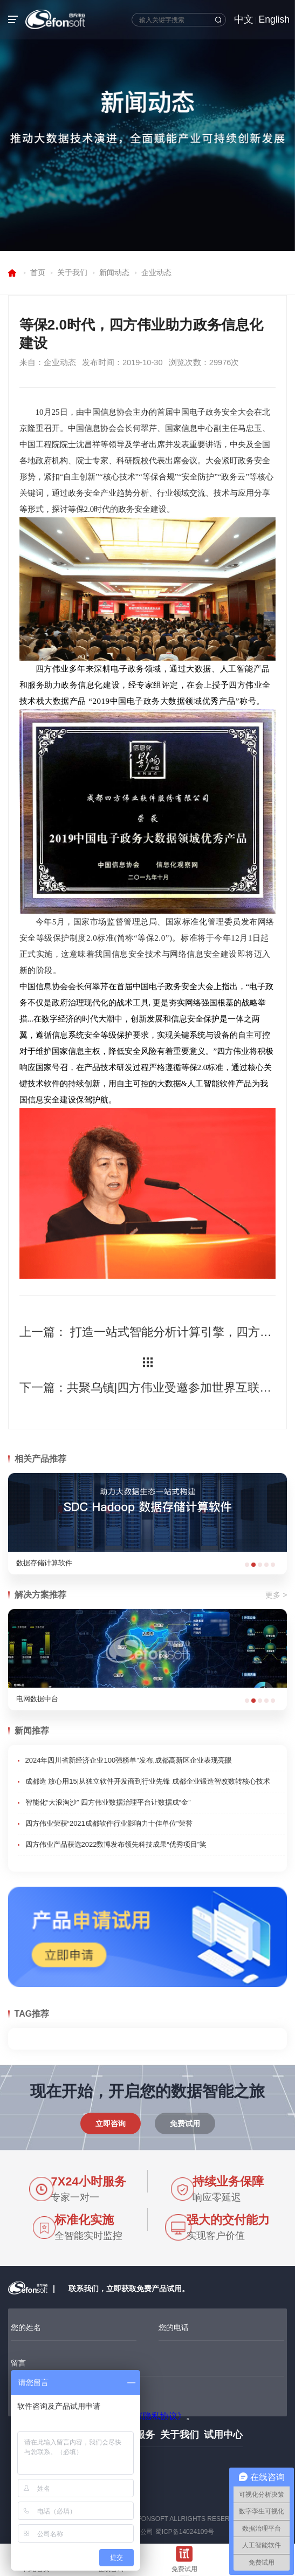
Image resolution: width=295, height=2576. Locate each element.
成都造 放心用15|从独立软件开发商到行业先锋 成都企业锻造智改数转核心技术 (147, 1781)
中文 (243, 19)
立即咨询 (110, 2123)
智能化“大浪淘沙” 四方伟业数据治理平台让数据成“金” (108, 1802)
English (274, 19)
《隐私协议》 (160, 2416)
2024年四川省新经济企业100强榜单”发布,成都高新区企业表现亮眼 (128, 1760)
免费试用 (185, 2123)
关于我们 (72, 272)
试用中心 (223, 2434)
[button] (247, 1565)
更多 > (276, 1595)
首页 (37, 272)
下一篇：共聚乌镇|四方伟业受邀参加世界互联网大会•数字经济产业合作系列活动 (147, 1387)
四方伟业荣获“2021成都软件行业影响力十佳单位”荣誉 (109, 1823)
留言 (18, 2363)
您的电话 (174, 2327)
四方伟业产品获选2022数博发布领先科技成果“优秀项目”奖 (116, 1844)
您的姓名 (26, 2327)
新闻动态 (114, 272)
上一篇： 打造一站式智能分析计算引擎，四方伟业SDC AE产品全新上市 (147, 1332)
